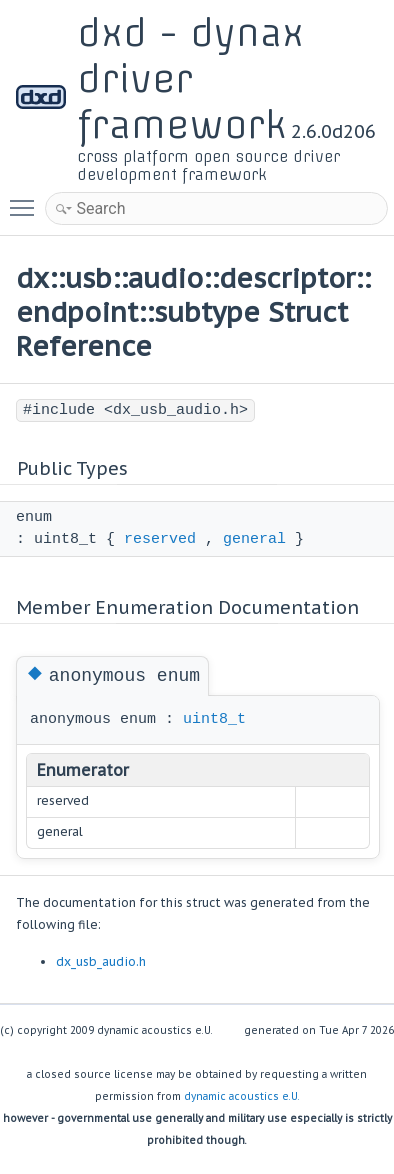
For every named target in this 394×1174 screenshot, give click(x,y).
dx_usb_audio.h (101, 961)
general (254, 539)
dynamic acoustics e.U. (242, 1096)
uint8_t (214, 719)
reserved (160, 539)
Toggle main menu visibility (27, 199)
